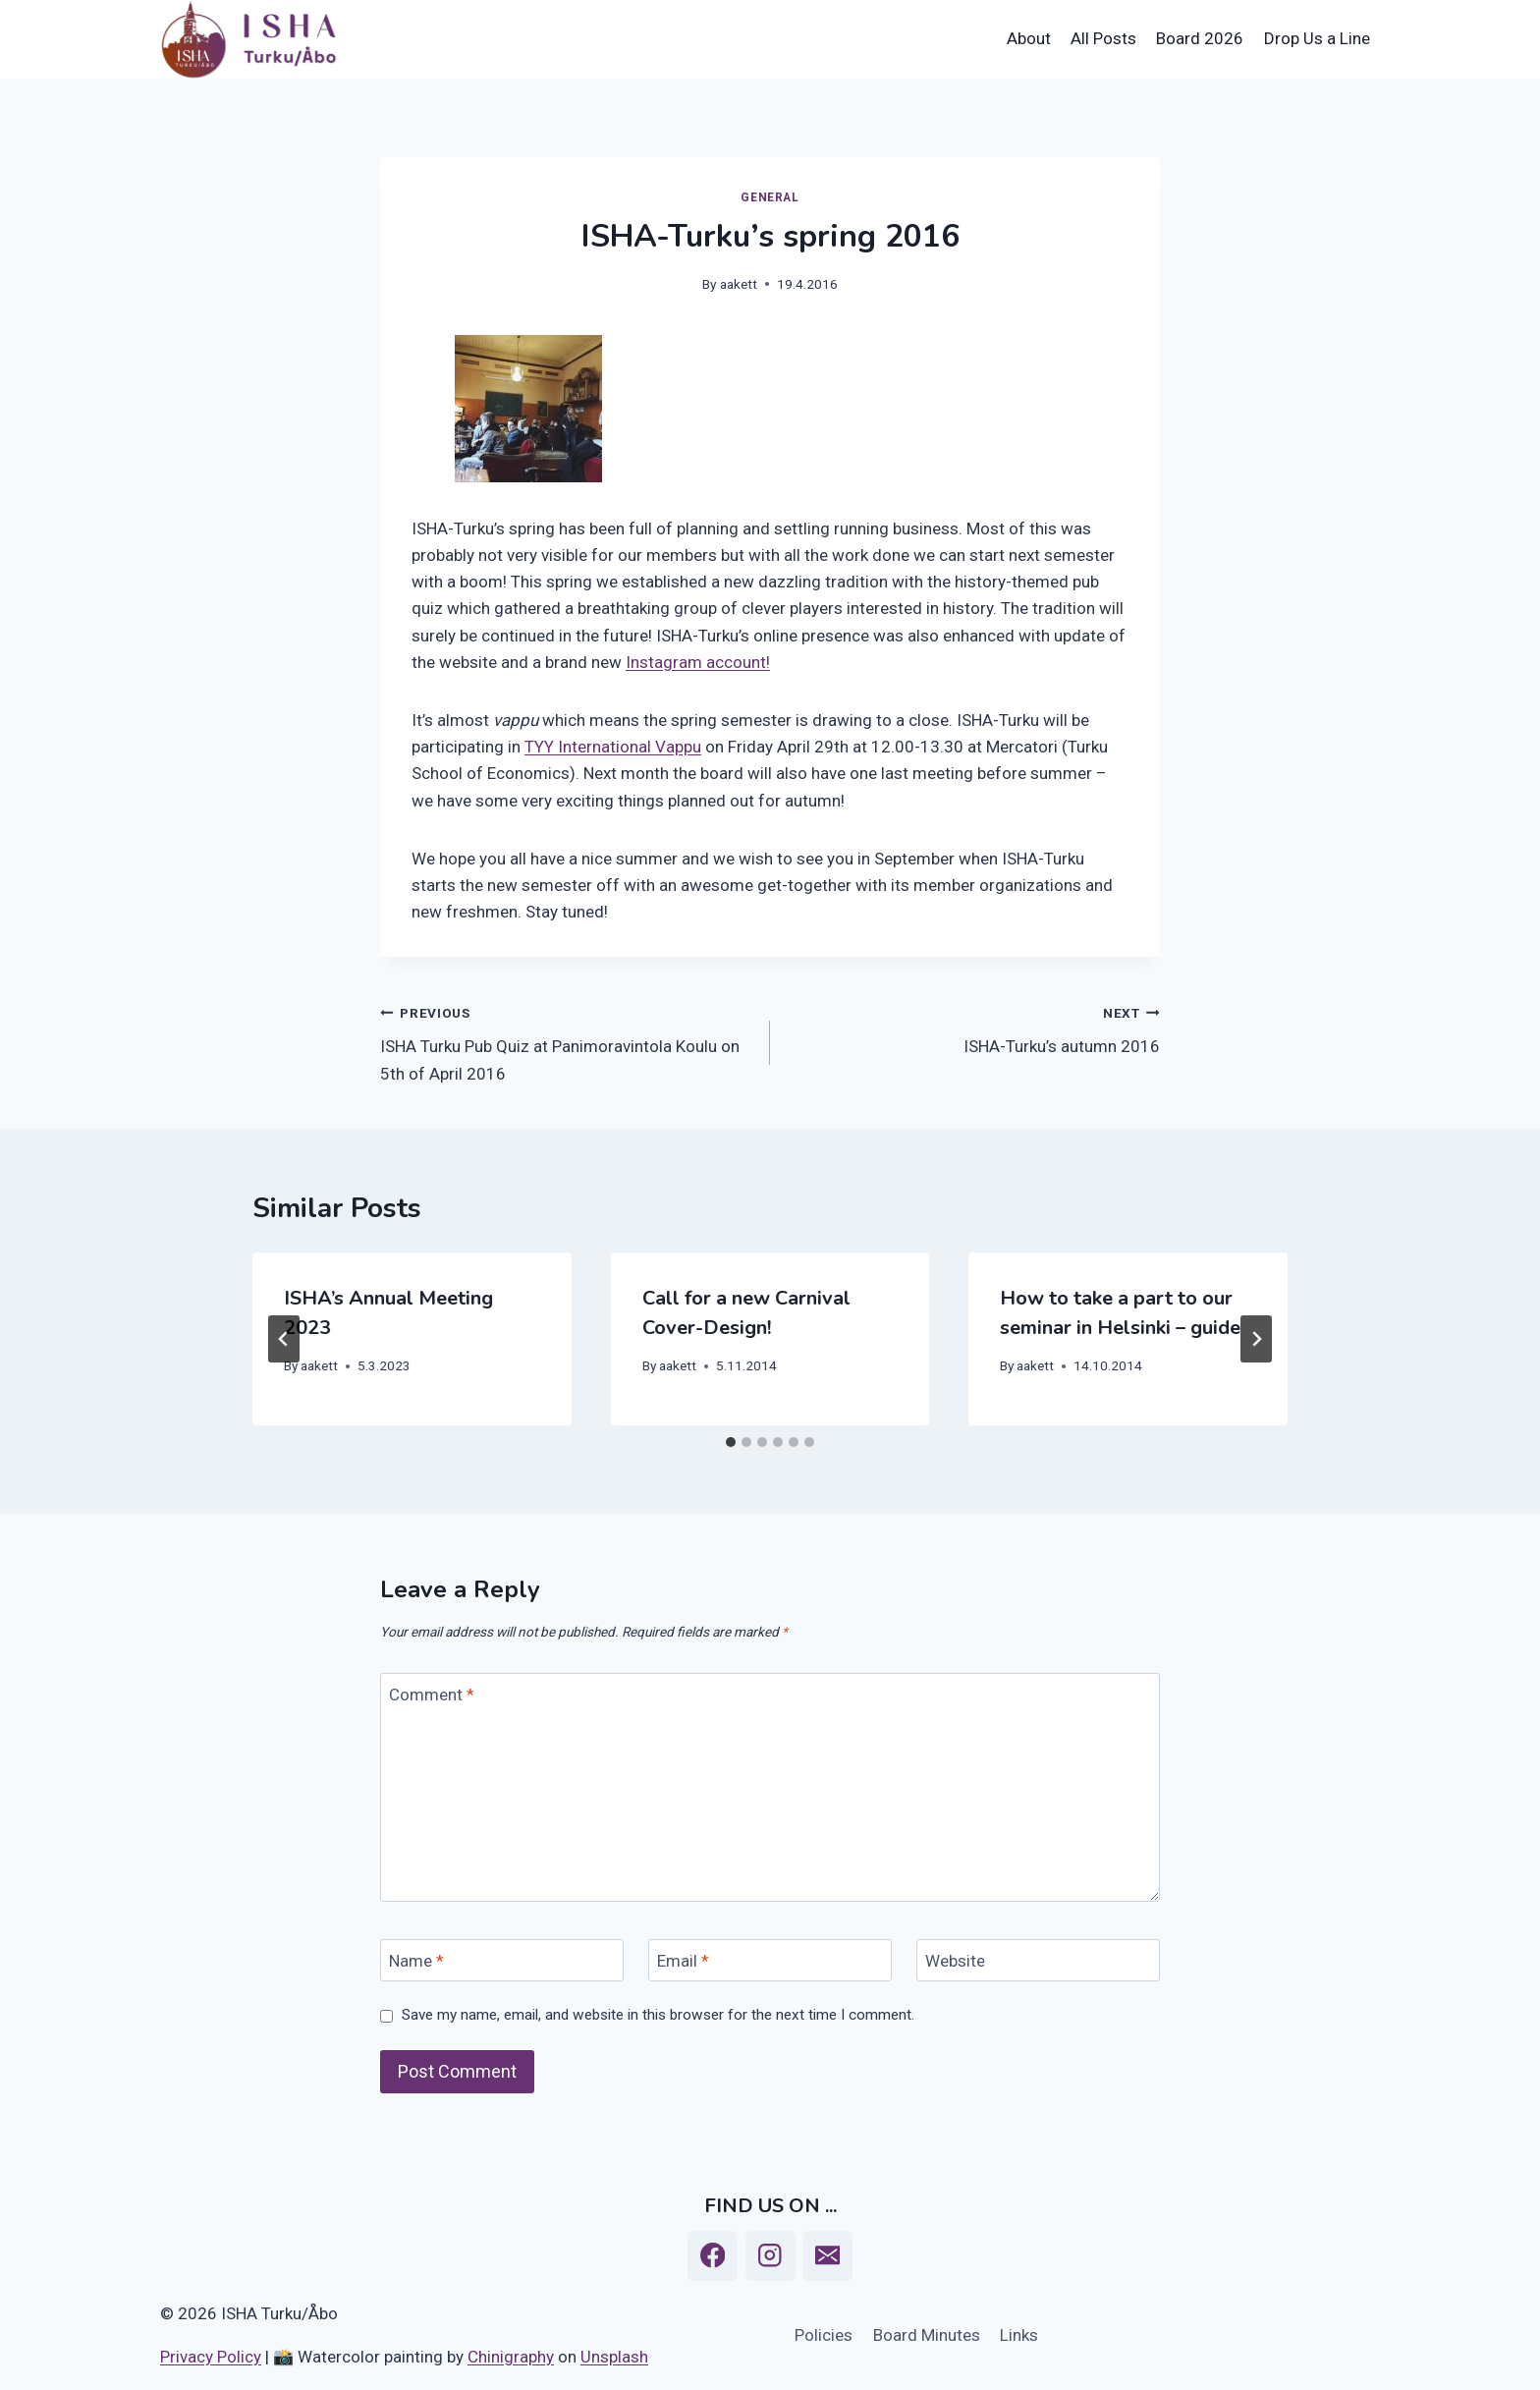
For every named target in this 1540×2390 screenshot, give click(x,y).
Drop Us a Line (1317, 38)
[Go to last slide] (284, 1338)
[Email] (770, 1960)
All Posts (1103, 38)
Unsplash (614, 2356)
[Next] (1256, 1338)
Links (1019, 2335)
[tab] (731, 1442)
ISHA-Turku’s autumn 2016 (973, 1028)
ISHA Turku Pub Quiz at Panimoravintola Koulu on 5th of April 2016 (566, 1041)
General (769, 197)
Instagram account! (698, 662)
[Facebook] (713, 2256)
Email (683, 1961)
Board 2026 (1199, 38)
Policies (823, 2335)
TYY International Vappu (612, 746)
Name (416, 1961)
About (1029, 38)
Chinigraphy (511, 2356)
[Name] (502, 1960)
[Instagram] (770, 2256)
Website (955, 1961)
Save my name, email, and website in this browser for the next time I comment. (658, 2015)
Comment (431, 1694)
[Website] (1038, 1960)
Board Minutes (926, 2335)
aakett (738, 284)
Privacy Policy (210, 2356)
